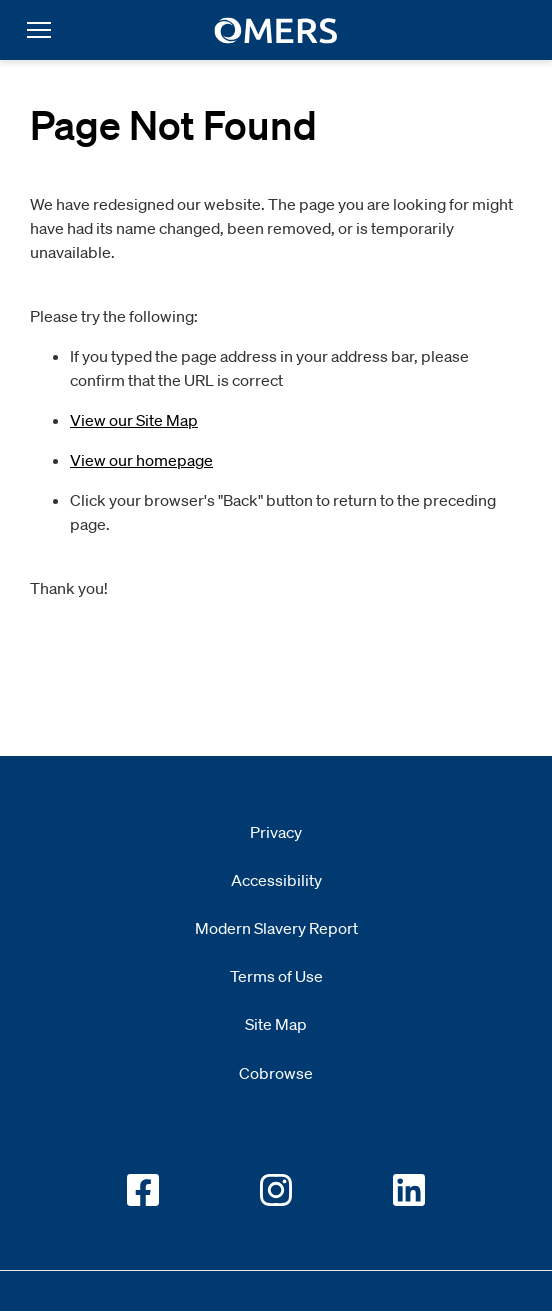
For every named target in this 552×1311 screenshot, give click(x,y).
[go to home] (276, 30)
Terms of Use (276, 976)
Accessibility (276, 880)
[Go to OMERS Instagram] (276, 1190)
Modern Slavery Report (276, 928)
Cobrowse (276, 1073)
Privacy (276, 832)
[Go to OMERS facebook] (143, 1190)
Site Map (276, 1024)
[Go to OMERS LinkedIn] (409, 1190)
